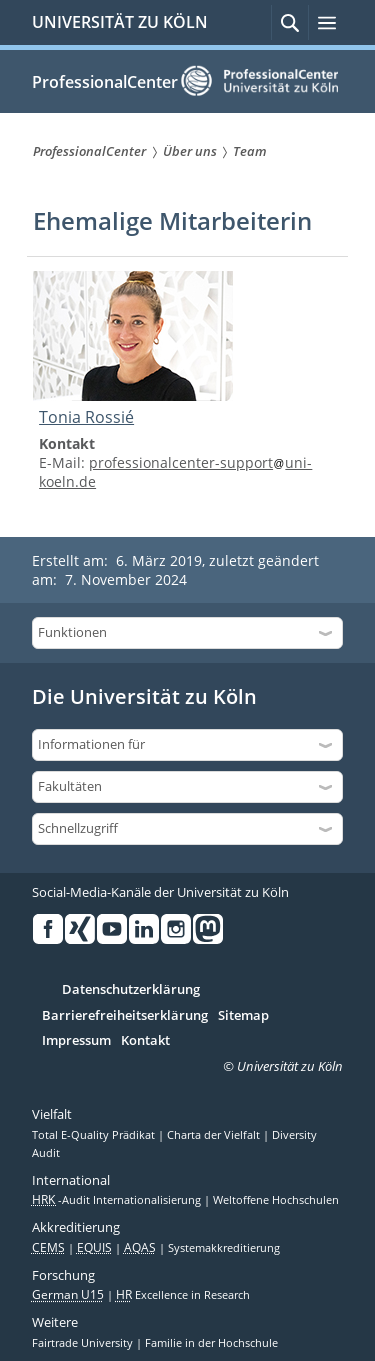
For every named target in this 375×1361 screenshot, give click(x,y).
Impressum (76, 1041)
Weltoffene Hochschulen (276, 1200)
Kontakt (145, 1041)
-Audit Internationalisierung (118, 1200)
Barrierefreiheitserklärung (125, 1016)
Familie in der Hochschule (211, 1343)
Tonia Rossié (86, 417)
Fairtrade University (84, 1343)
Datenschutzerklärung (131, 990)
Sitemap (243, 1016)
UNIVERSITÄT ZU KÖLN (120, 22)
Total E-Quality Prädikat (95, 1135)
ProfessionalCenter (105, 82)
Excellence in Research (183, 1295)
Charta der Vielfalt (215, 1135)
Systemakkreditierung (224, 1248)
